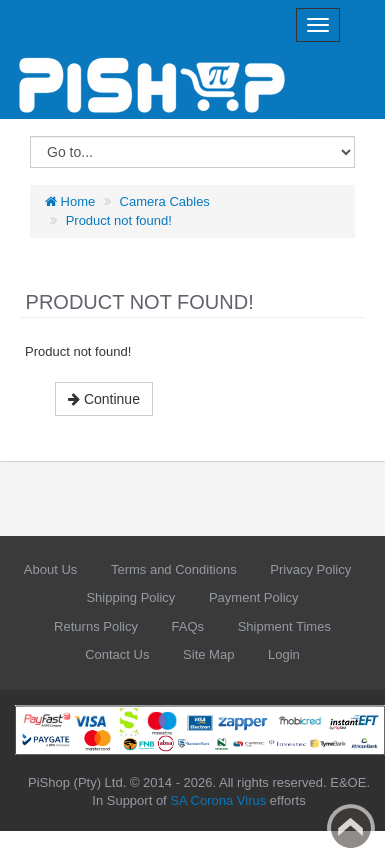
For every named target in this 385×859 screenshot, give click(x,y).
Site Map (208, 654)
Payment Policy (254, 597)
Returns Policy (96, 626)
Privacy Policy (310, 569)
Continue (104, 399)
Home (70, 201)
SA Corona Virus (218, 800)
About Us (50, 569)
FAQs (188, 626)
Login (284, 654)
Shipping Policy (130, 597)
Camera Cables (165, 201)
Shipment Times (284, 626)
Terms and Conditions (174, 569)
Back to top (351, 828)
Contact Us (117, 654)
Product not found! (119, 220)
